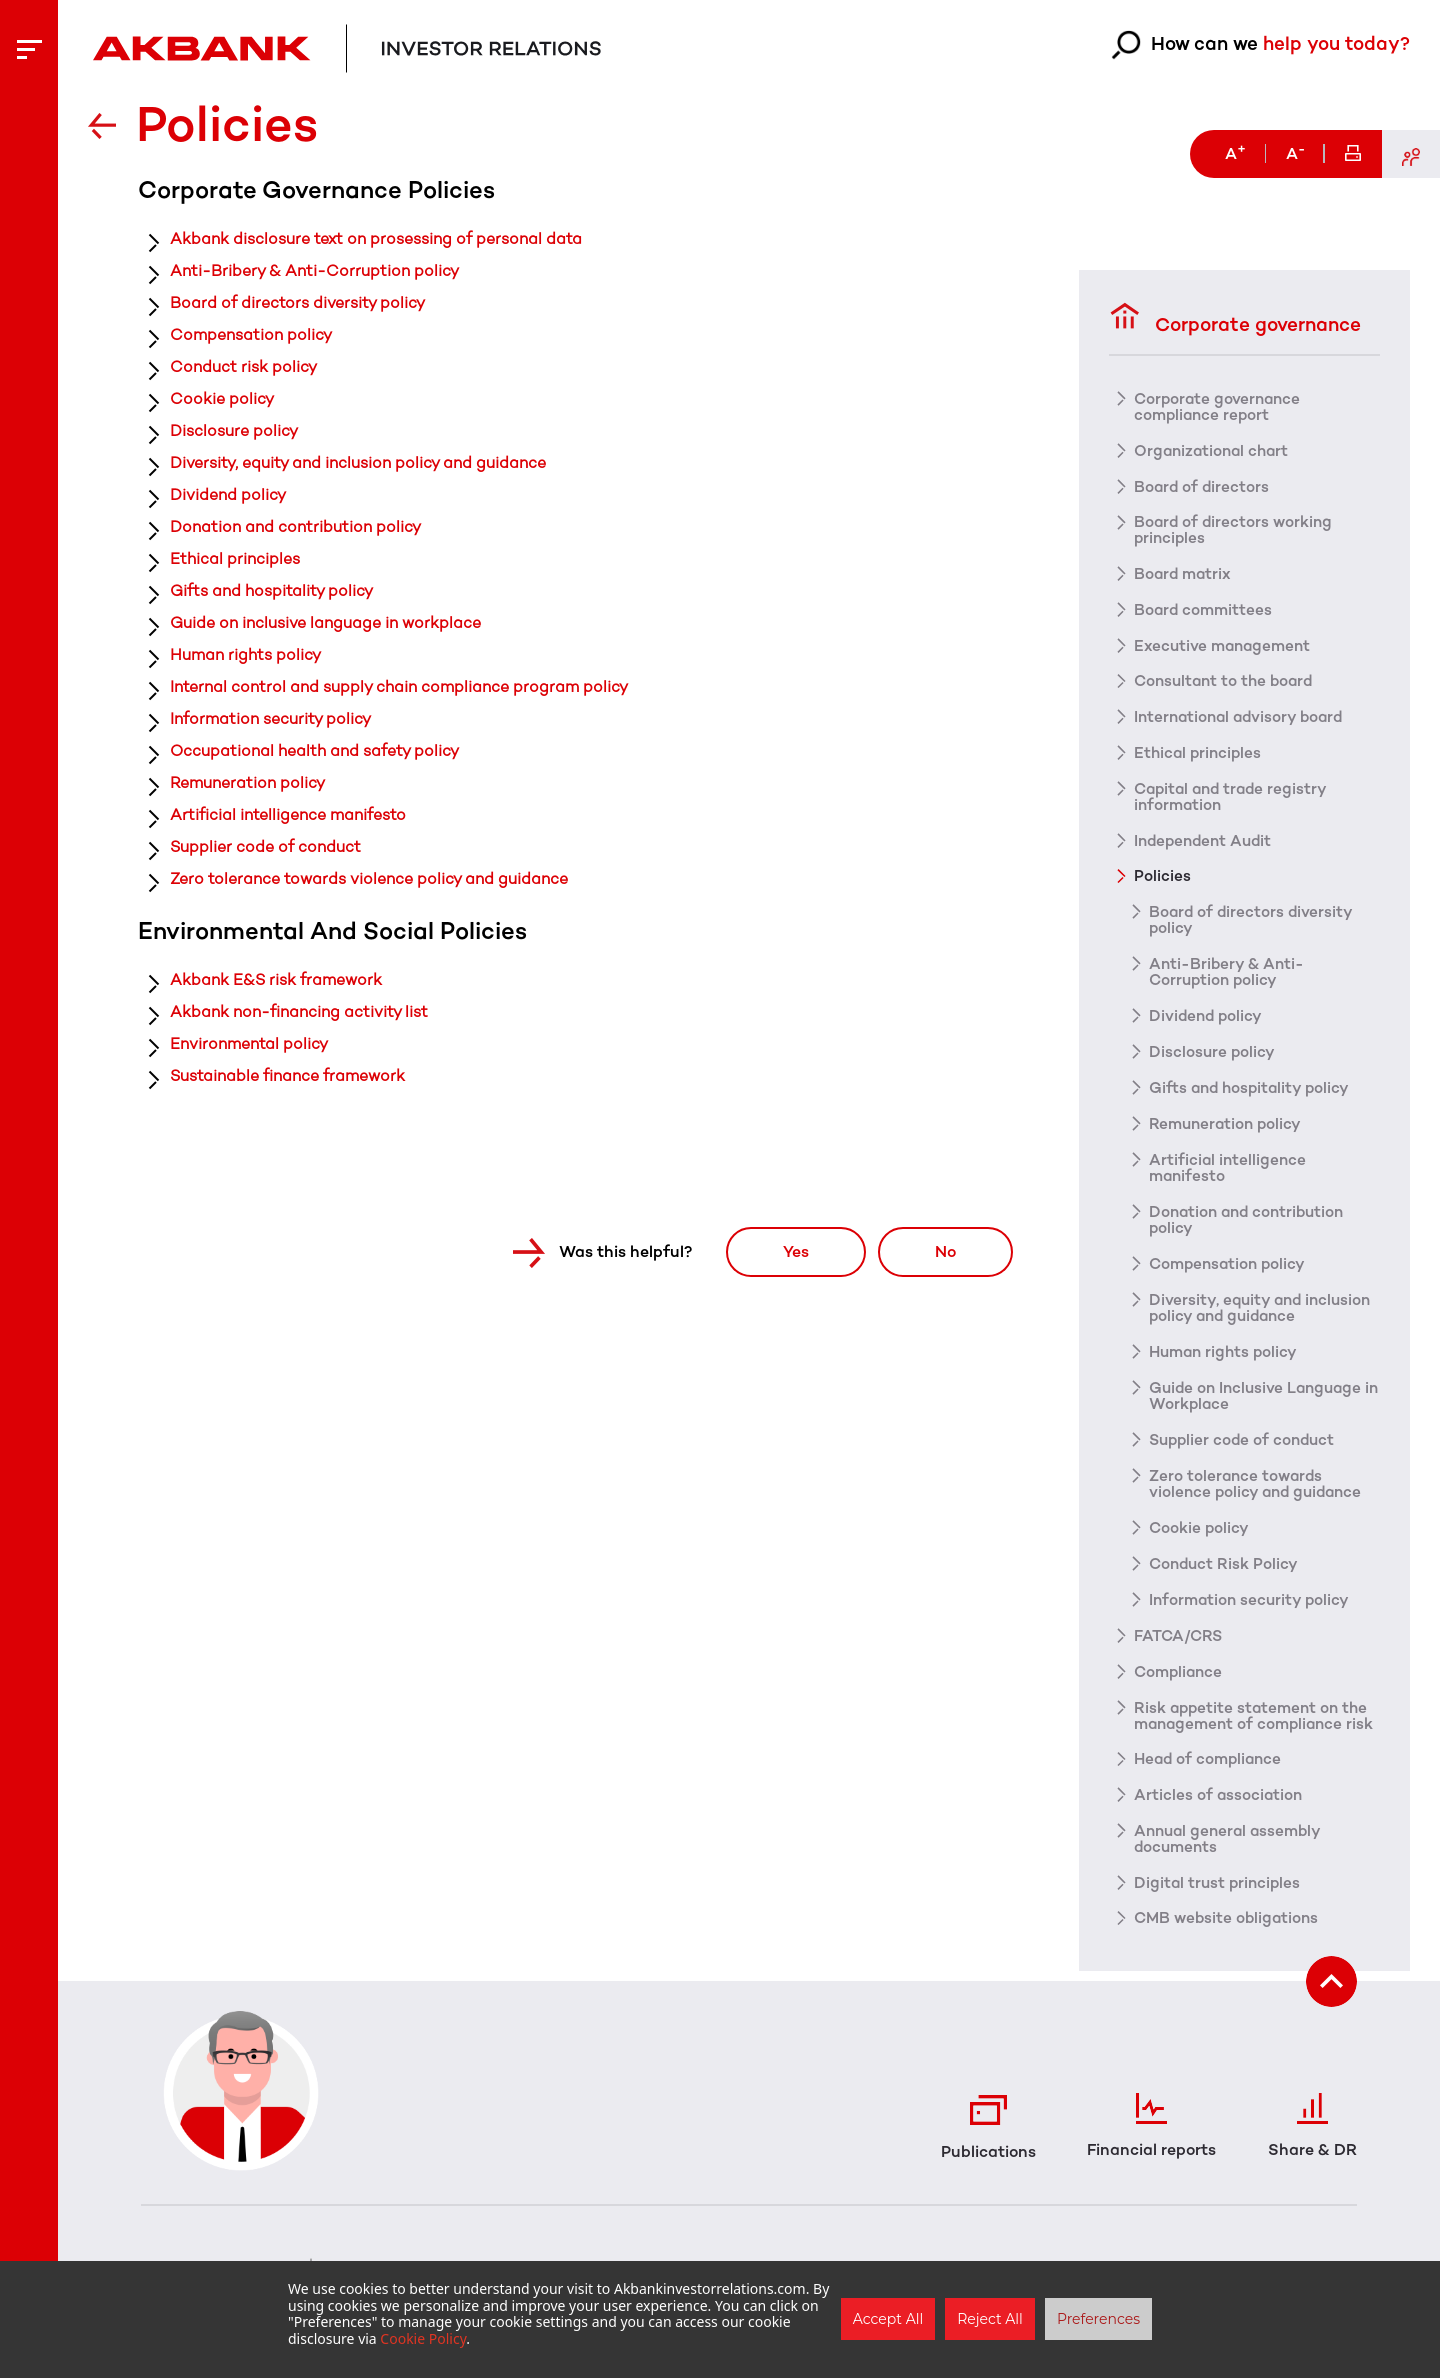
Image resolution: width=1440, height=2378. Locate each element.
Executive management (1225, 646)
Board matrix (1184, 574)
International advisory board (1243, 718)
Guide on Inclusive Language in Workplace (1259, 1398)
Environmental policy (249, 1043)
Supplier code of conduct (266, 846)
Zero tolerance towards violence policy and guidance (369, 878)
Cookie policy (222, 398)
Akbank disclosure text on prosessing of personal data (376, 238)
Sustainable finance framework (288, 1075)
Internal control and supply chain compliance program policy (399, 686)
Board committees (1205, 610)
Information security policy (270, 718)
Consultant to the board (1227, 682)
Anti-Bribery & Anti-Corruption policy (314, 270)
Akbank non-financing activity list (299, 1011)
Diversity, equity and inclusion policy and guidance (358, 462)
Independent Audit (1206, 842)
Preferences (1098, 2319)
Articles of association (1219, 1814)
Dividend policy (228, 494)
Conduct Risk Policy (1225, 1566)
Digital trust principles (1219, 1902)
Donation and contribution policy (295, 526)
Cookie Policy (423, 2338)
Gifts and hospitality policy (271, 590)
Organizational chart (1214, 450)
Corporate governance (1240, 317)
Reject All (990, 2319)
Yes (779, 1250)
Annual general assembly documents (1232, 1858)
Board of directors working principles (1235, 530)
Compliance (1180, 1674)
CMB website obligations (1229, 1938)
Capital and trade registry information (1235, 798)
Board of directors (1203, 486)
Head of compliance (1211, 1778)
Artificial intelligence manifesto (288, 814)
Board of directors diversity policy (297, 302)
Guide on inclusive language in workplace (325, 622)
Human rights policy (245, 654)
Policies (1162, 878)
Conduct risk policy (243, 366)
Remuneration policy (247, 782)
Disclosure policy (234, 430)
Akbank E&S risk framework (276, 979)
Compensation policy (251, 334)
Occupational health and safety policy (314, 750)
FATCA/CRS (1179, 1638)
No (940, 1250)
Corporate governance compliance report (1220, 406)
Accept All (888, 2319)
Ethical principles (235, 558)
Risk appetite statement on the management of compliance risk (1254, 1726)
